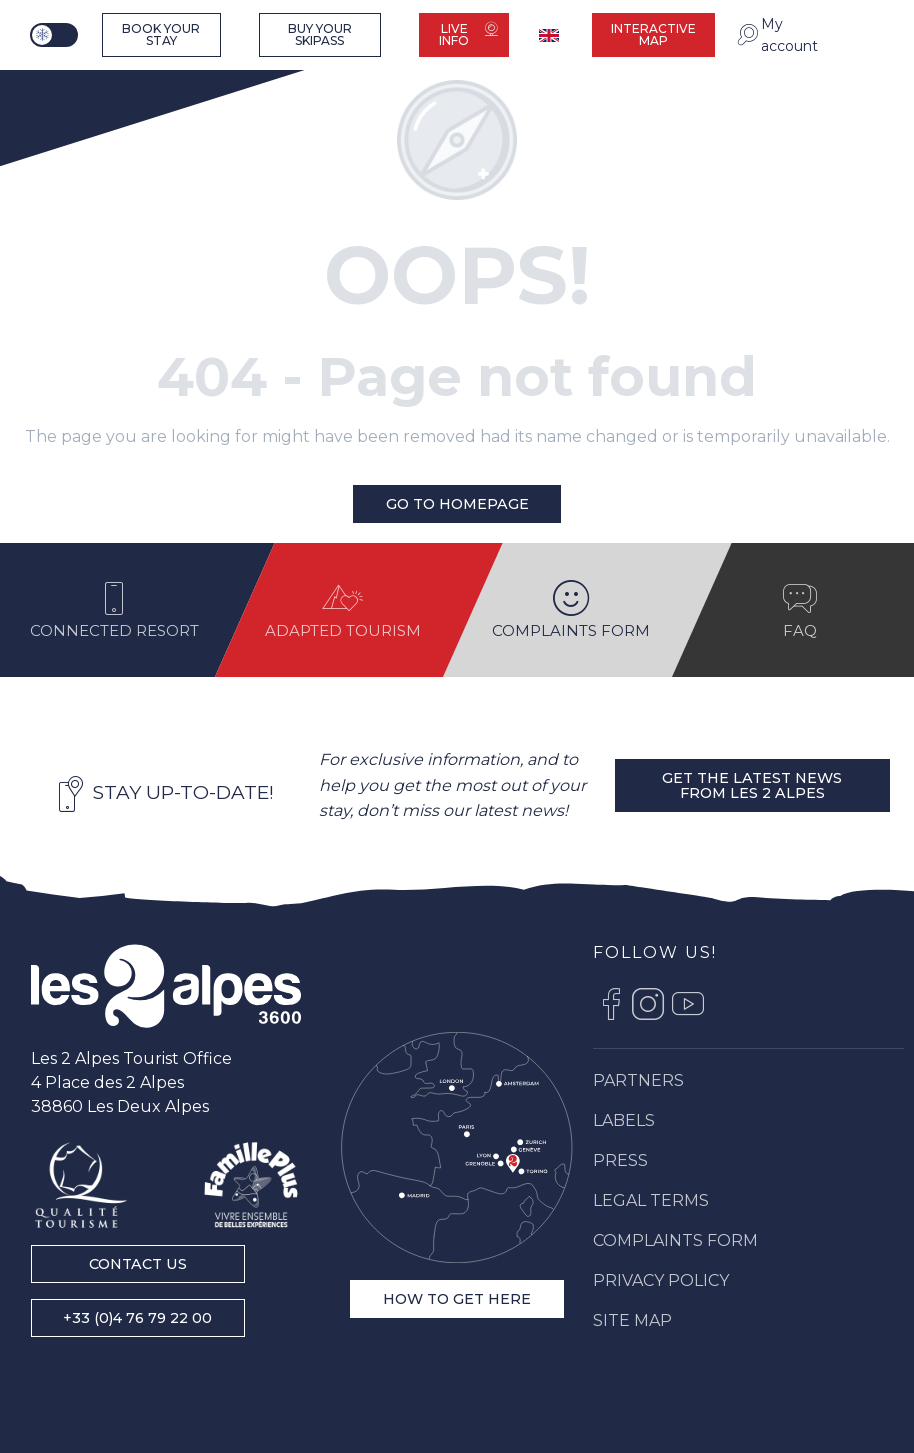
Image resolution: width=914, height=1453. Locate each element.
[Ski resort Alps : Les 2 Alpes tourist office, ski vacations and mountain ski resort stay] (86, 92)
